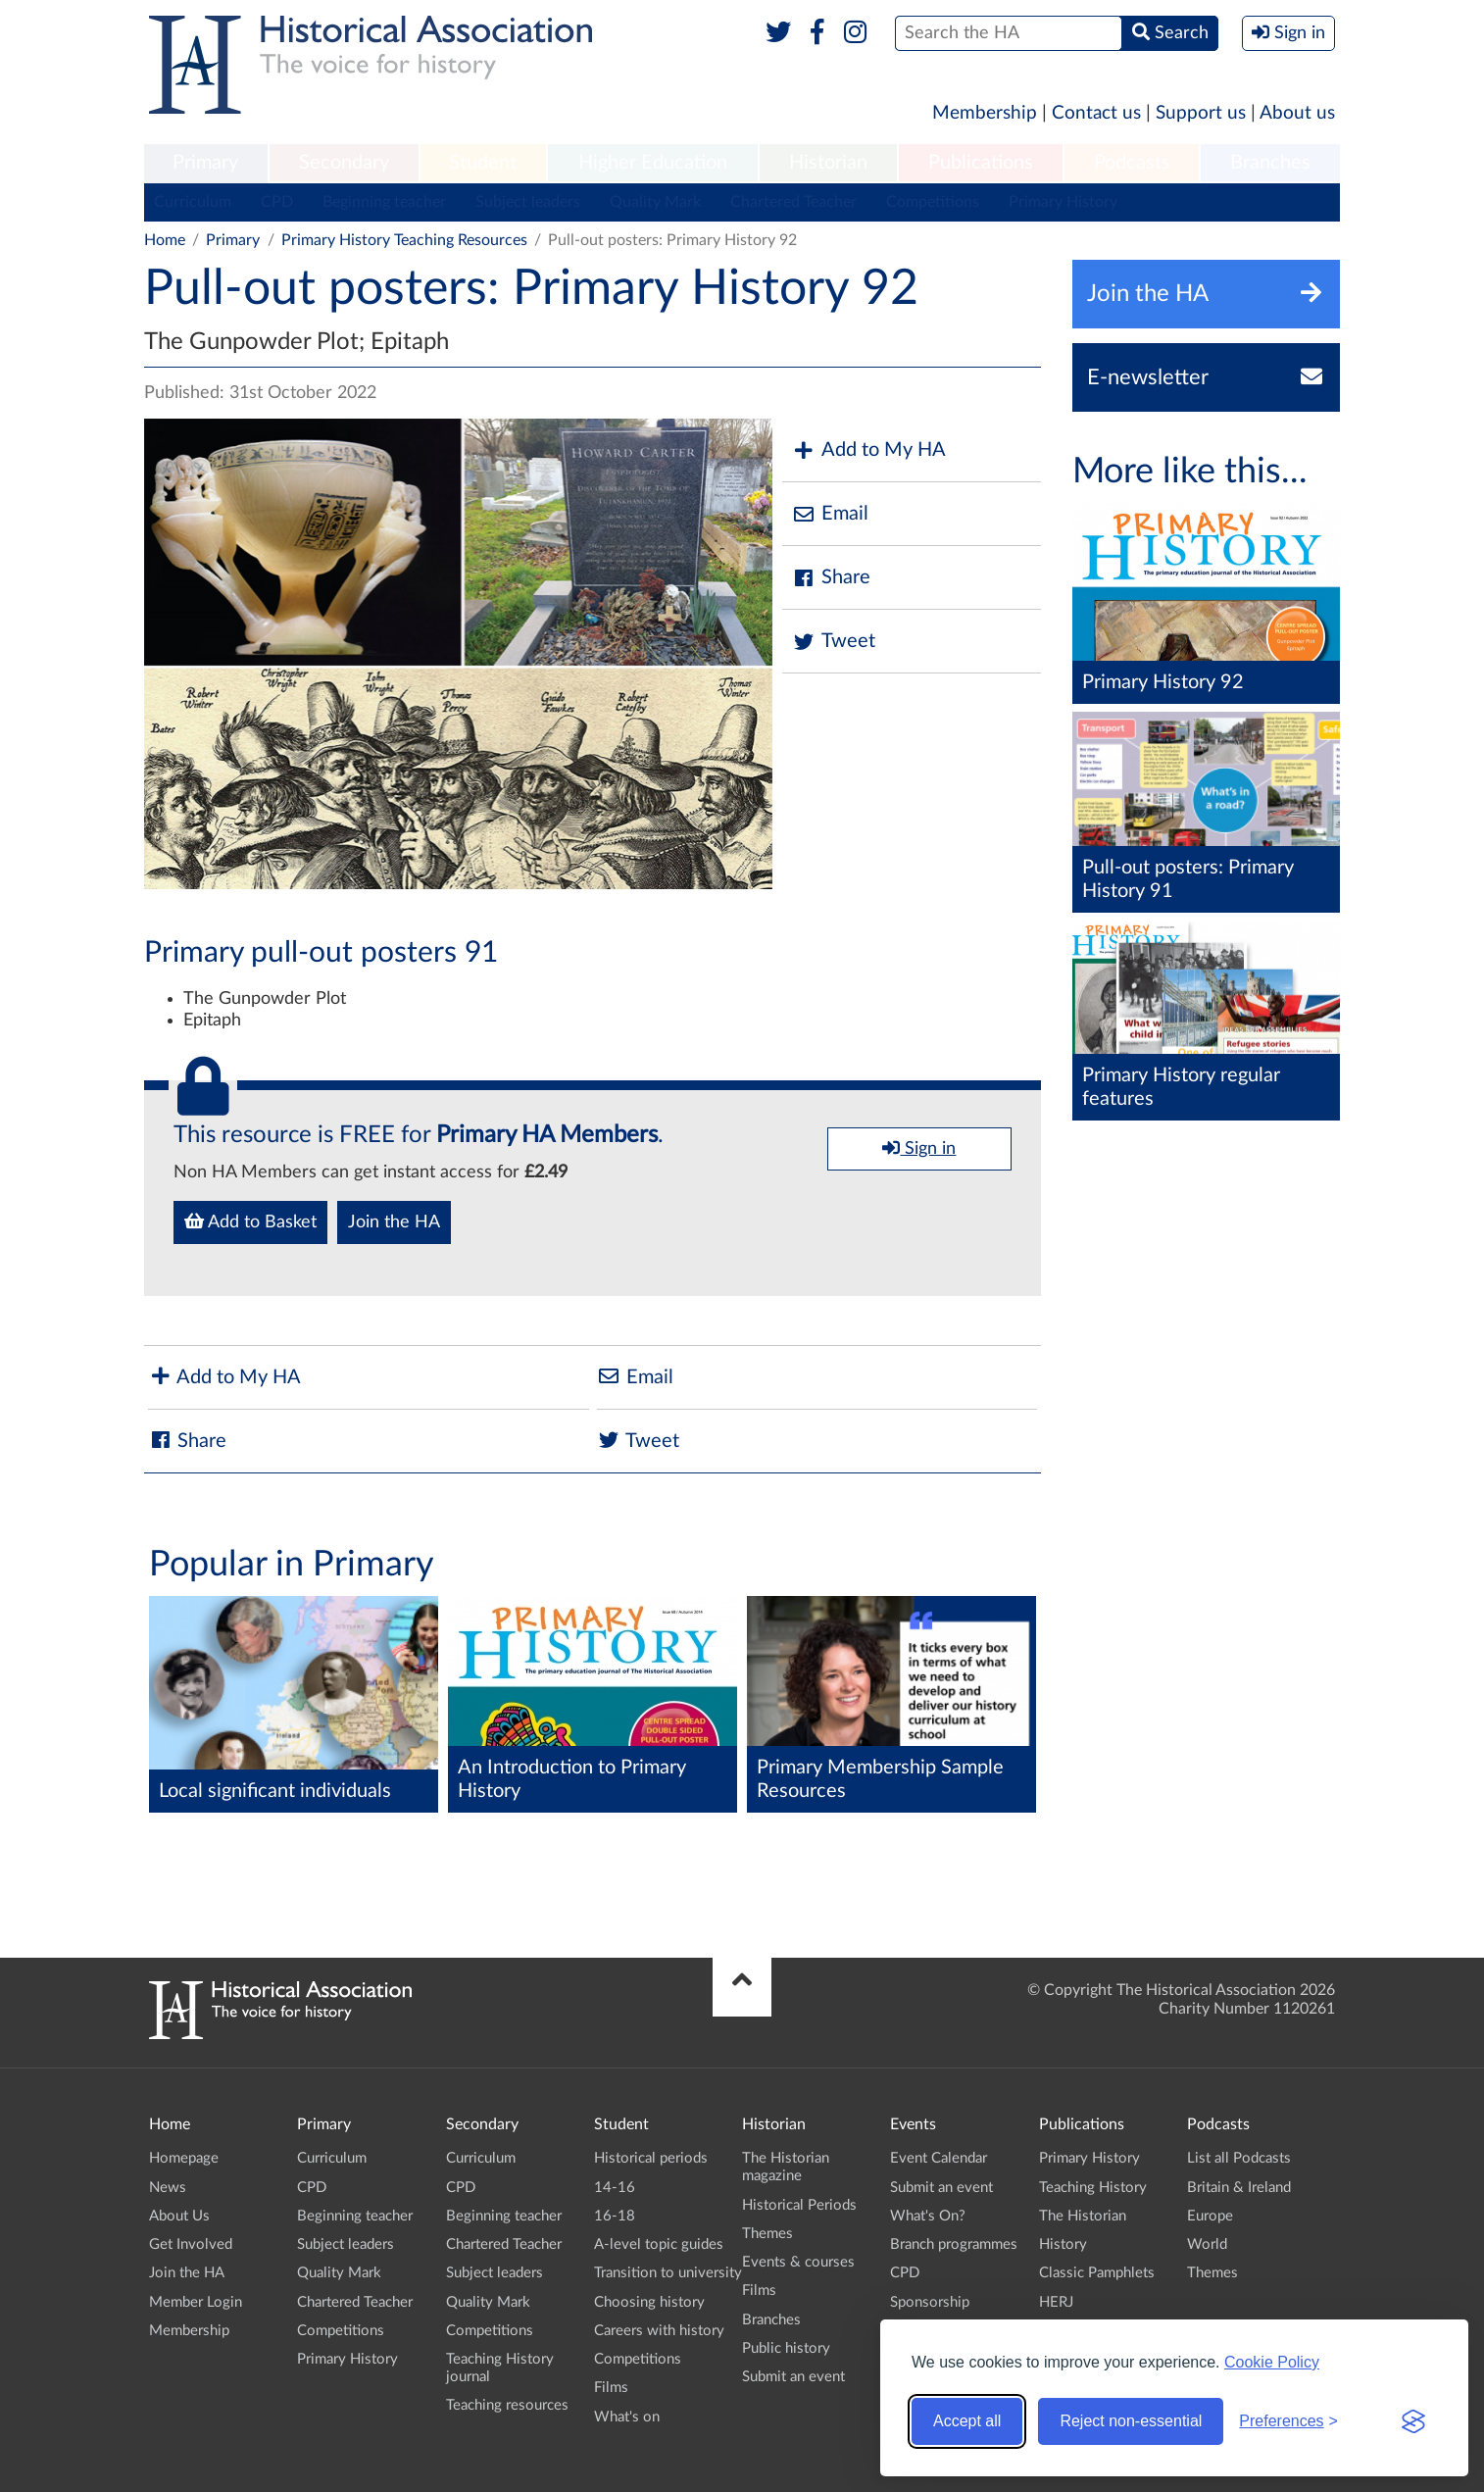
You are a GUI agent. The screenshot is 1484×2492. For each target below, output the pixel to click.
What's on (627, 2417)
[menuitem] (206, 163)
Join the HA (394, 1222)
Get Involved (190, 2244)
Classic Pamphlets (1097, 2273)
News (167, 2187)
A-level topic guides (658, 2244)
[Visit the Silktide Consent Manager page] (1413, 2421)
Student (483, 163)
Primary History (1063, 202)
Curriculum (192, 202)
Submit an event (793, 2376)
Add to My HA (869, 450)
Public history (786, 2348)
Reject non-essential (1131, 2421)
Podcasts (1132, 163)
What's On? (927, 2216)
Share (831, 578)
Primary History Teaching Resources (404, 240)
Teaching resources (507, 2405)
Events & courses (798, 2262)
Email (830, 514)
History (1063, 2244)
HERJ (1056, 2302)
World (1207, 2244)
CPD (277, 202)
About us (1297, 113)
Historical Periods (799, 2205)
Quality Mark (655, 202)
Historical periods (651, 2158)
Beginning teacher (384, 202)
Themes (767, 2233)
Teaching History (1093, 2187)
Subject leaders (527, 202)
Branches (1270, 163)
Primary (205, 163)
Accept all (967, 2421)
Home (164, 240)
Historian (828, 163)
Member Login (195, 2302)
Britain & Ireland (1239, 2187)
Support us (1201, 113)
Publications (980, 163)
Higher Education (652, 163)
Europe (1210, 2216)
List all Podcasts (1239, 2158)
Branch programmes (953, 2244)
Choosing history (649, 2302)
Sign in (919, 1148)
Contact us (1096, 113)
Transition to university (668, 2273)
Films (611, 2387)
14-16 (614, 2187)
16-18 (614, 2216)
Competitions (932, 202)
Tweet (833, 641)
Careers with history (659, 2330)
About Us (179, 2216)
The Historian (1082, 2216)
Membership (984, 113)
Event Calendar (938, 2158)
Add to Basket (250, 1221)
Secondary (344, 163)
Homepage (184, 2158)
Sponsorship (929, 2302)
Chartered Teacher (793, 202)
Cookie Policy (1271, 2362)
